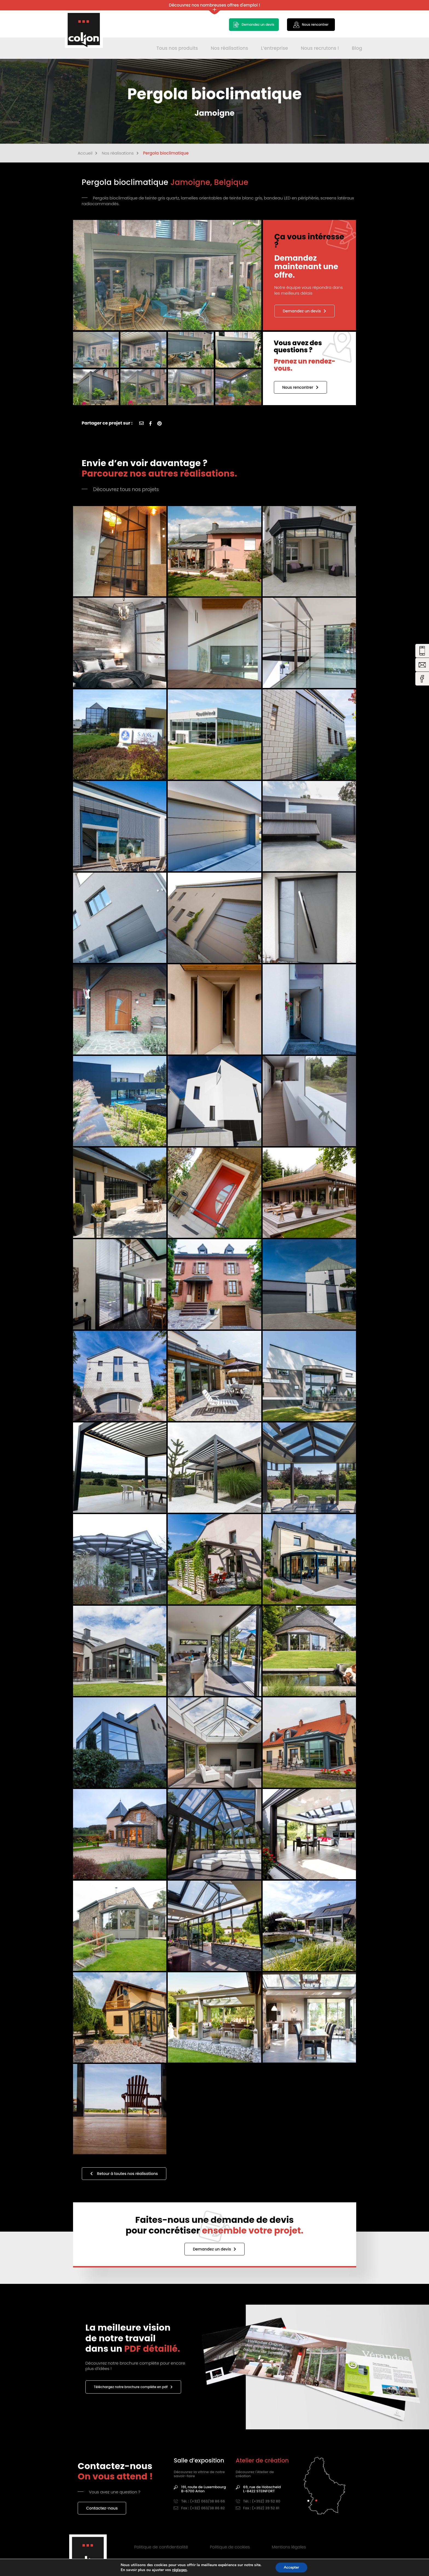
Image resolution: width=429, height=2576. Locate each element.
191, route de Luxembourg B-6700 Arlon (200, 2489)
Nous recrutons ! (320, 48)
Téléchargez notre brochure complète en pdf (133, 2387)
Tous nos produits (177, 48)
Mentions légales (289, 2547)
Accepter (291, 2567)
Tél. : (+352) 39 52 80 (258, 2501)
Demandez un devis (304, 311)
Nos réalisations (229, 48)
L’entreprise (274, 48)
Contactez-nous (102, 2508)
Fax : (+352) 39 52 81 (257, 2508)
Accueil (87, 153)
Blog (357, 48)
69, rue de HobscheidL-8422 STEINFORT (258, 2489)
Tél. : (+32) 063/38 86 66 (199, 2501)
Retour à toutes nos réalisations (124, 2173)
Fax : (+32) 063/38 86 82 (199, 2508)
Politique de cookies (230, 2547)
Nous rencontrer (300, 387)
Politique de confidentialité (161, 2547)
